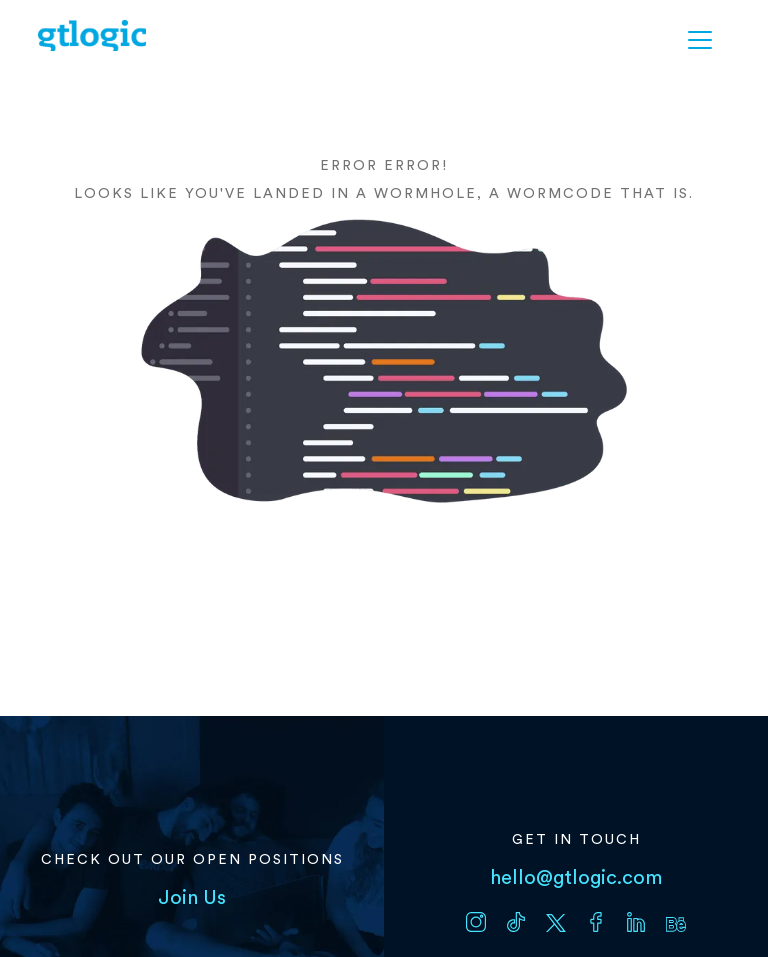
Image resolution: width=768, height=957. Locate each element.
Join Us (192, 898)
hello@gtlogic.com (576, 878)
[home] (92, 35)
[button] (700, 40)
